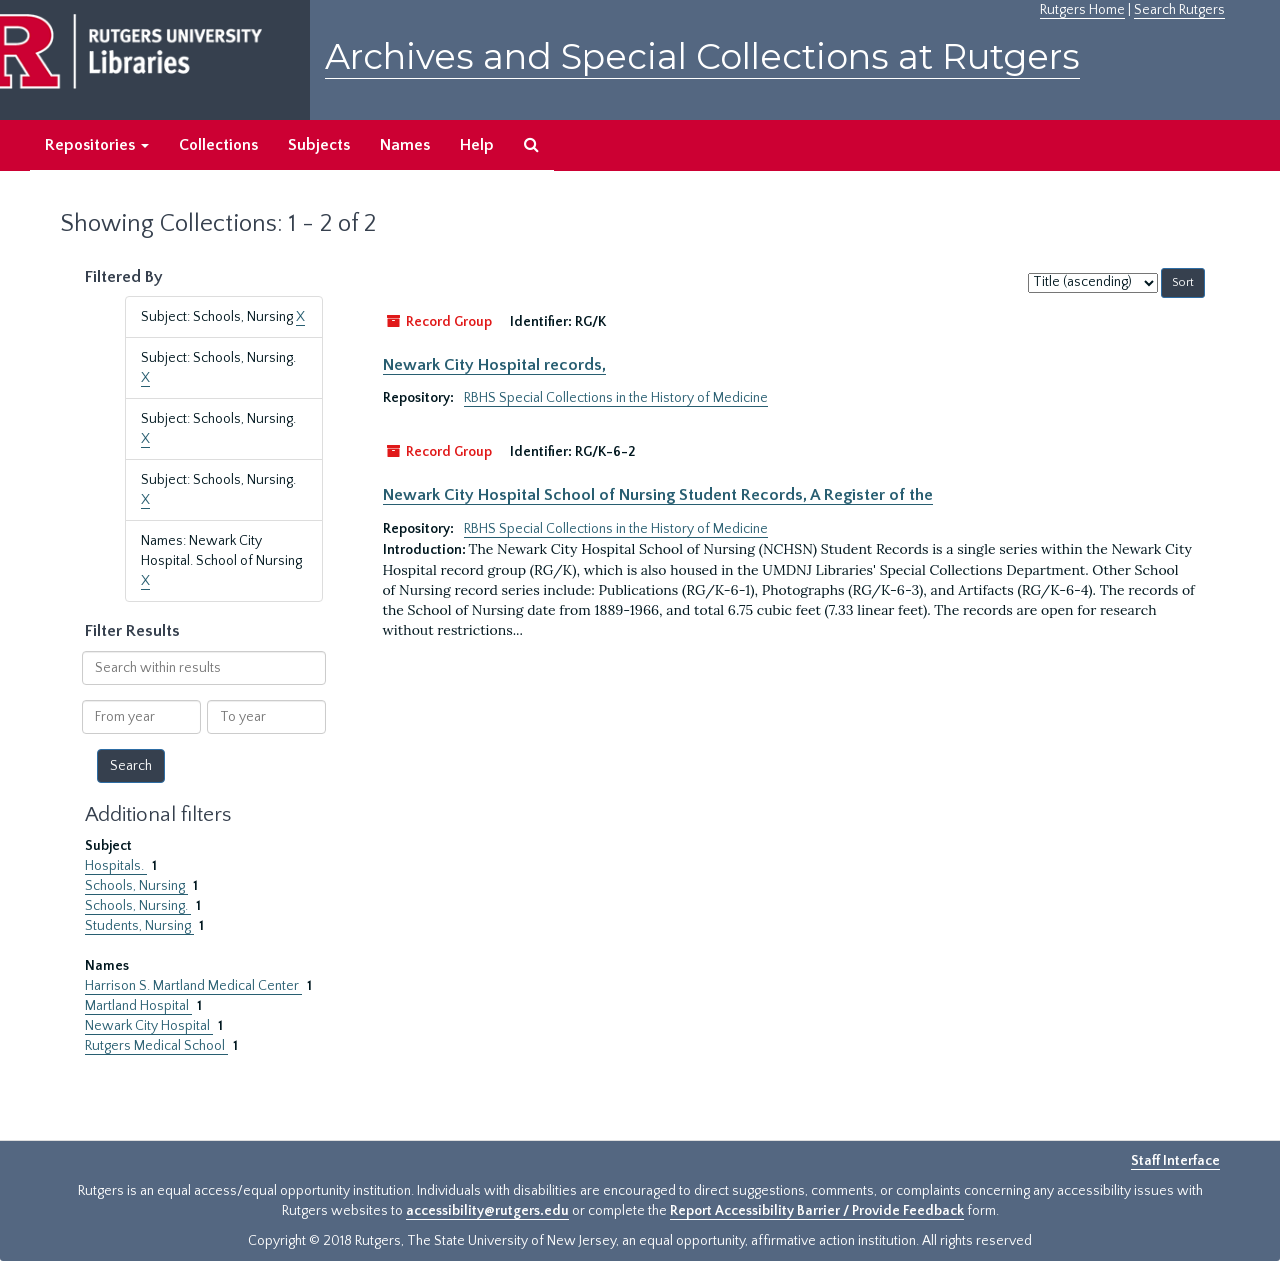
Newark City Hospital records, (494, 365)
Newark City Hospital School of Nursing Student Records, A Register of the (658, 495)
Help (477, 145)
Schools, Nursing (136, 886)
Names (405, 145)
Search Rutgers (1179, 10)
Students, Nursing (139, 926)
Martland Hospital (138, 1006)
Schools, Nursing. (138, 906)
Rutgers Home (1082, 10)
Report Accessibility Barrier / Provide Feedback (817, 1211)
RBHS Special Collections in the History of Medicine (616, 398)
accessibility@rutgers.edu (487, 1211)
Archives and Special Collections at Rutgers (702, 56)
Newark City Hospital (149, 1026)
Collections (218, 145)
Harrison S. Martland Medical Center (193, 986)
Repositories (97, 145)
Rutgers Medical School (156, 1046)
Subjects (319, 145)
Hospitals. (116, 866)
